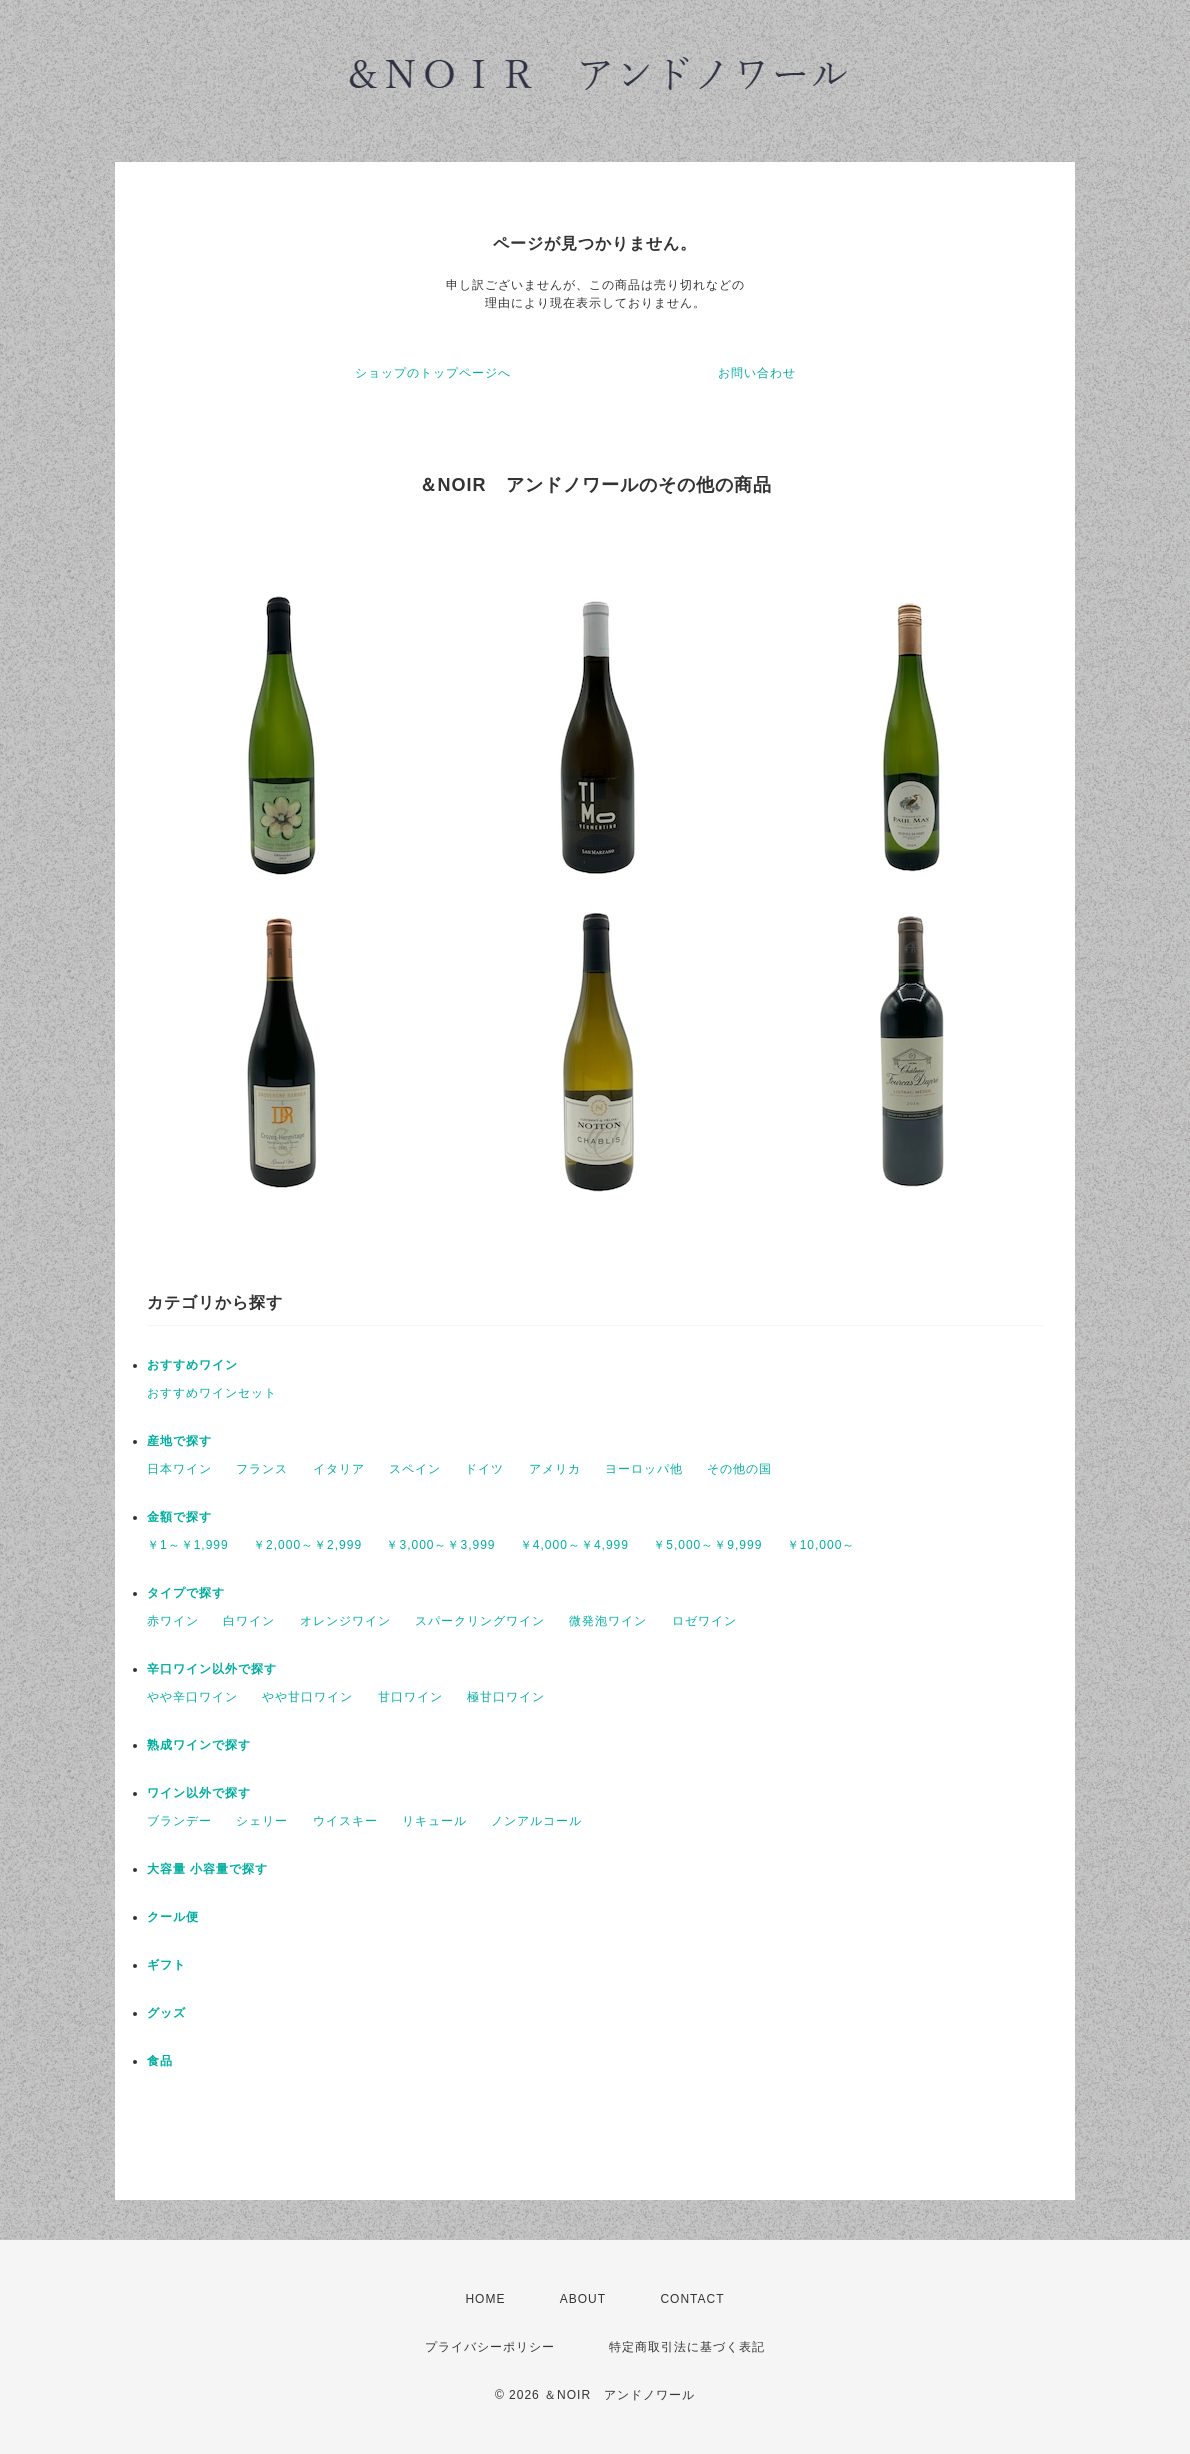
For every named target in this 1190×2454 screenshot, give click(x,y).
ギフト (166, 1965)
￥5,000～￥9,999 (707, 1545)
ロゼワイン (704, 1621)
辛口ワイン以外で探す (212, 1669)
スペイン (415, 1469)
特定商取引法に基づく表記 (687, 2347)
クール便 (173, 1917)
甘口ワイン (410, 1697)
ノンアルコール (536, 1821)
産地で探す (179, 1441)
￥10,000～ (821, 1545)
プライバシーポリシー (490, 2347)
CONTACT (692, 2299)
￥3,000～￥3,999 (440, 1545)
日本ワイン (179, 1469)
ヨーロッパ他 (644, 1469)
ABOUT (583, 2299)
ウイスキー (345, 1821)
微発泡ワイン (608, 1621)
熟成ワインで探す (199, 1745)
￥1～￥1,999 (188, 1545)
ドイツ (484, 1469)
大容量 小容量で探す (207, 1869)
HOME (485, 2299)
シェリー (262, 1821)
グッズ (166, 2013)
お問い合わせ (757, 373)
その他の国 (739, 1469)
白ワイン (249, 1621)
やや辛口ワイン (192, 1697)
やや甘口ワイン (307, 1697)
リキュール (434, 1821)
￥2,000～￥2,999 (307, 1545)
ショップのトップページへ (433, 373)
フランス (262, 1469)
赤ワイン (173, 1621)
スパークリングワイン (480, 1621)
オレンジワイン (345, 1621)
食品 (160, 2061)
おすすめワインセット (212, 1393)
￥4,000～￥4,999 (574, 1545)
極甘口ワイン (506, 1697)
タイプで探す (186, 1593)
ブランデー (179, 1821)
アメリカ (555, 1469)
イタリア (339, 1469)
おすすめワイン (192, 1365)
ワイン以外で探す (199, 1793)
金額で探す (179, 1517)
